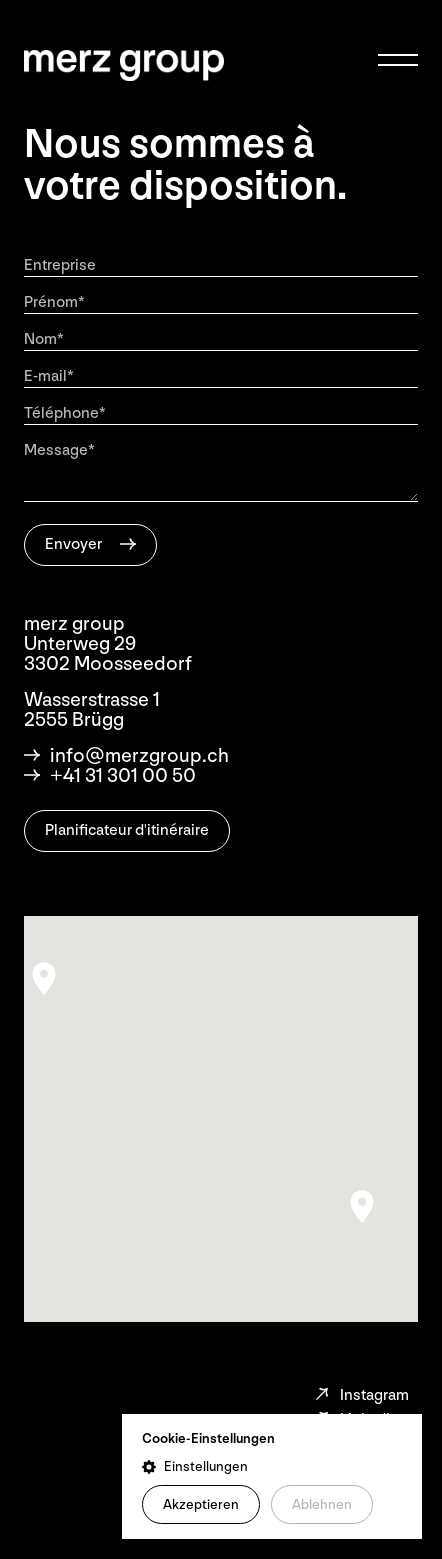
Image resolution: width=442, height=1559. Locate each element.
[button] (272, 1467)
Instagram (361, 1395)
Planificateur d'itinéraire (127, 830)
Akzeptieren (201, 1504)
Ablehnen (322, 1504)
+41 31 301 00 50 (110, 776)
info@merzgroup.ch (126, 756)
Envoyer (73, 544)
